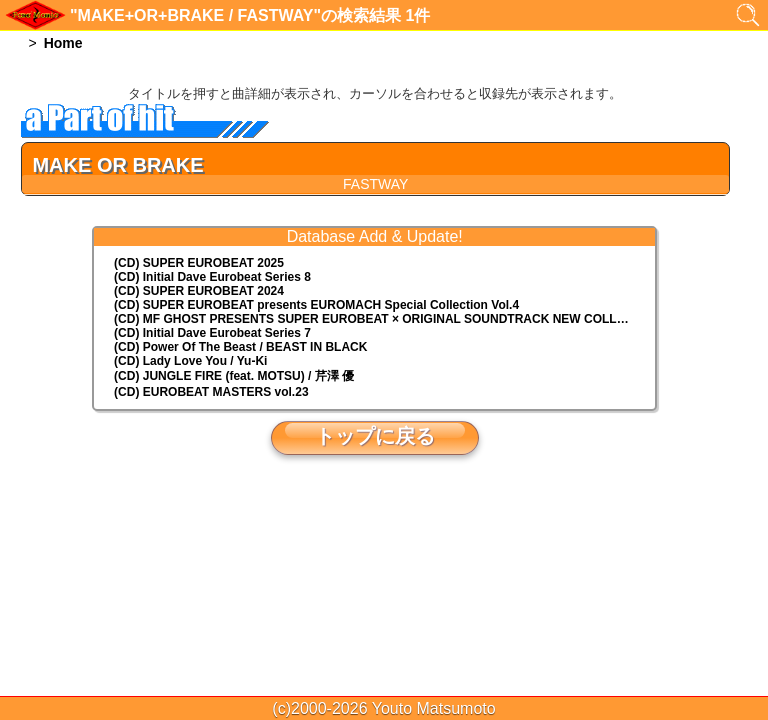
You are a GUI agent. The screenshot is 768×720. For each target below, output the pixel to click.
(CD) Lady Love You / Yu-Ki (190, 361)
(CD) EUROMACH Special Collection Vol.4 (316, 305)
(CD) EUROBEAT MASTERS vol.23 (211, 392)
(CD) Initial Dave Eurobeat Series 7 (212, 333)
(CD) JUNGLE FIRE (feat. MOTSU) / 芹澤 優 (234, 376)
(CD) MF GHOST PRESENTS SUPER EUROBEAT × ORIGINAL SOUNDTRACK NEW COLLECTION (384, 319)
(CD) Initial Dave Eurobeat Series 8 (212, 277)
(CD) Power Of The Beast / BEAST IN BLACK (240, 347)
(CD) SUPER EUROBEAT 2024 (199, 291)
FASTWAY (375, 184)
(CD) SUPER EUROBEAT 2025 (199, 263)
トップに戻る (375, 436)
